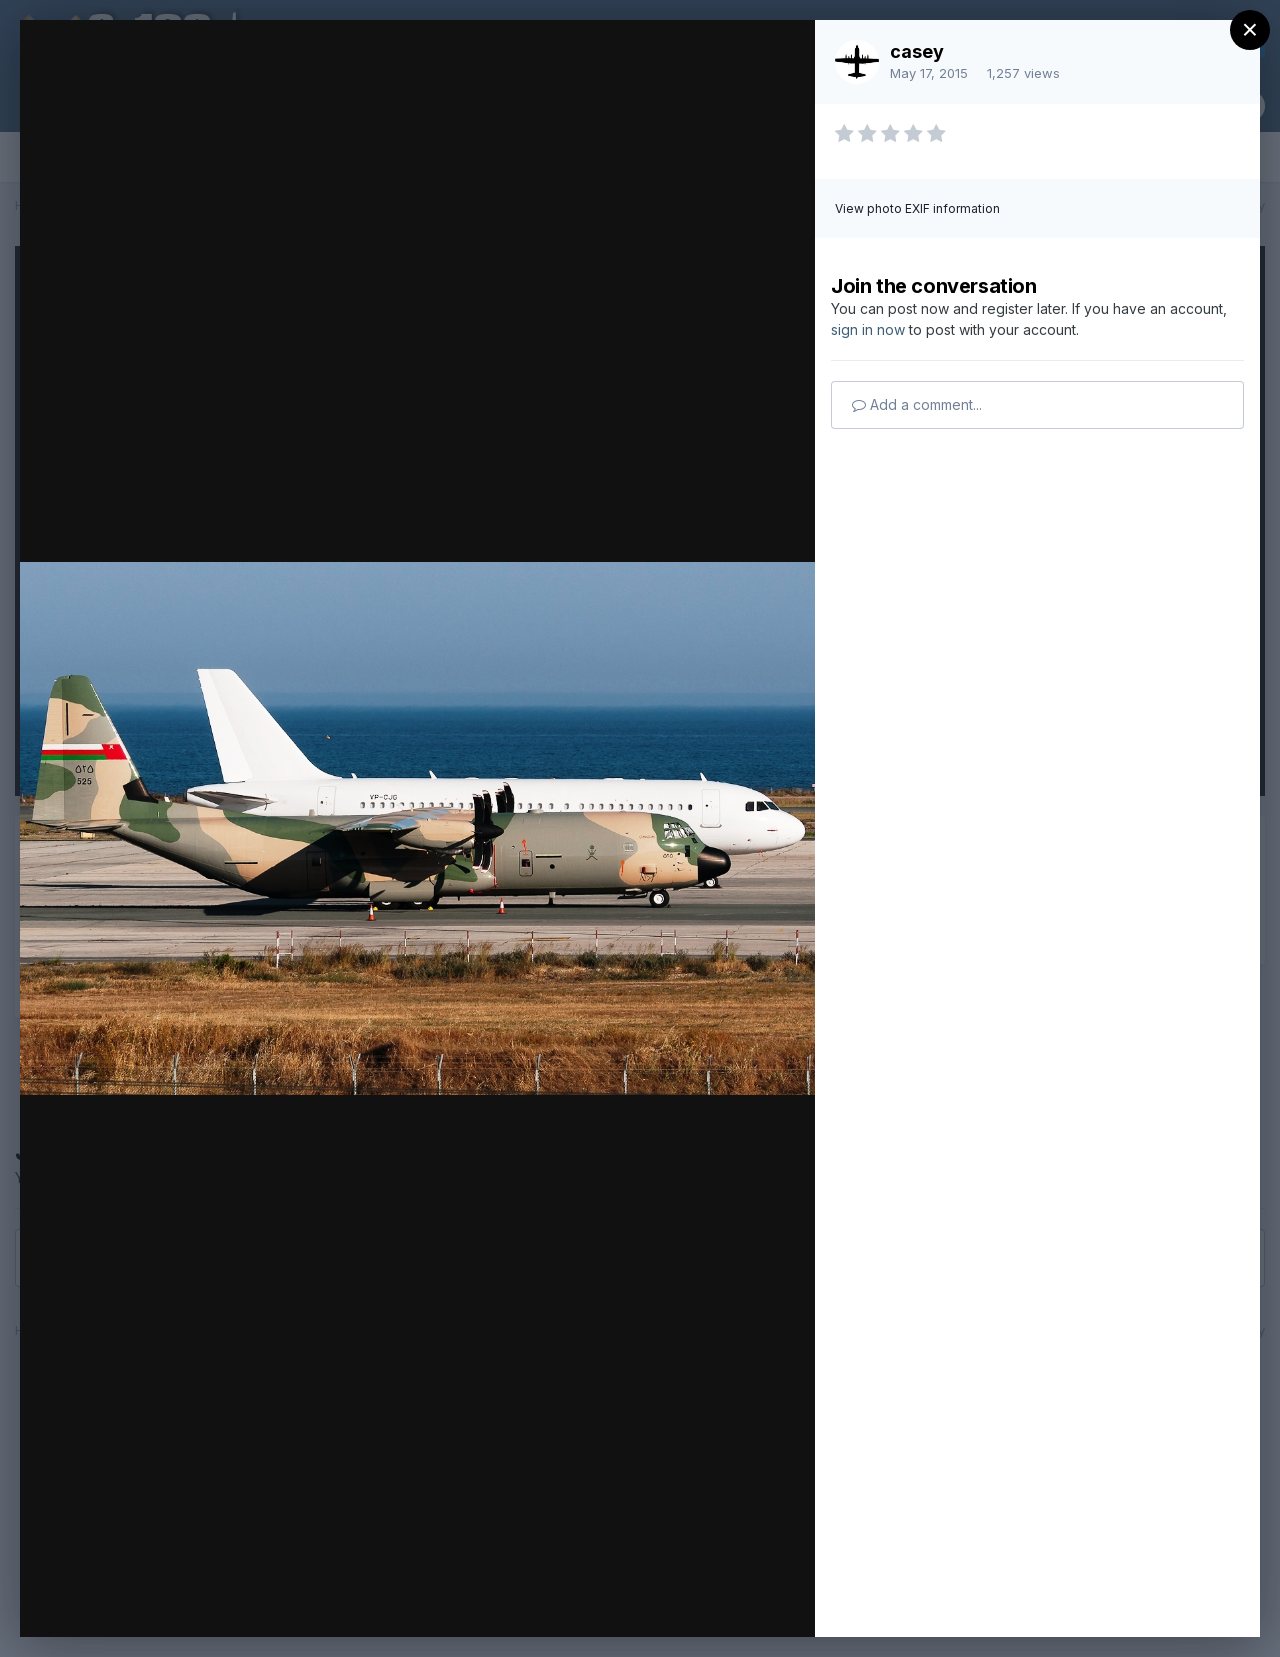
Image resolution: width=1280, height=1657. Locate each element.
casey (917, 51)
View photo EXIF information (917, 208)
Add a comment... (917, 404)
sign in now (868, 329)
